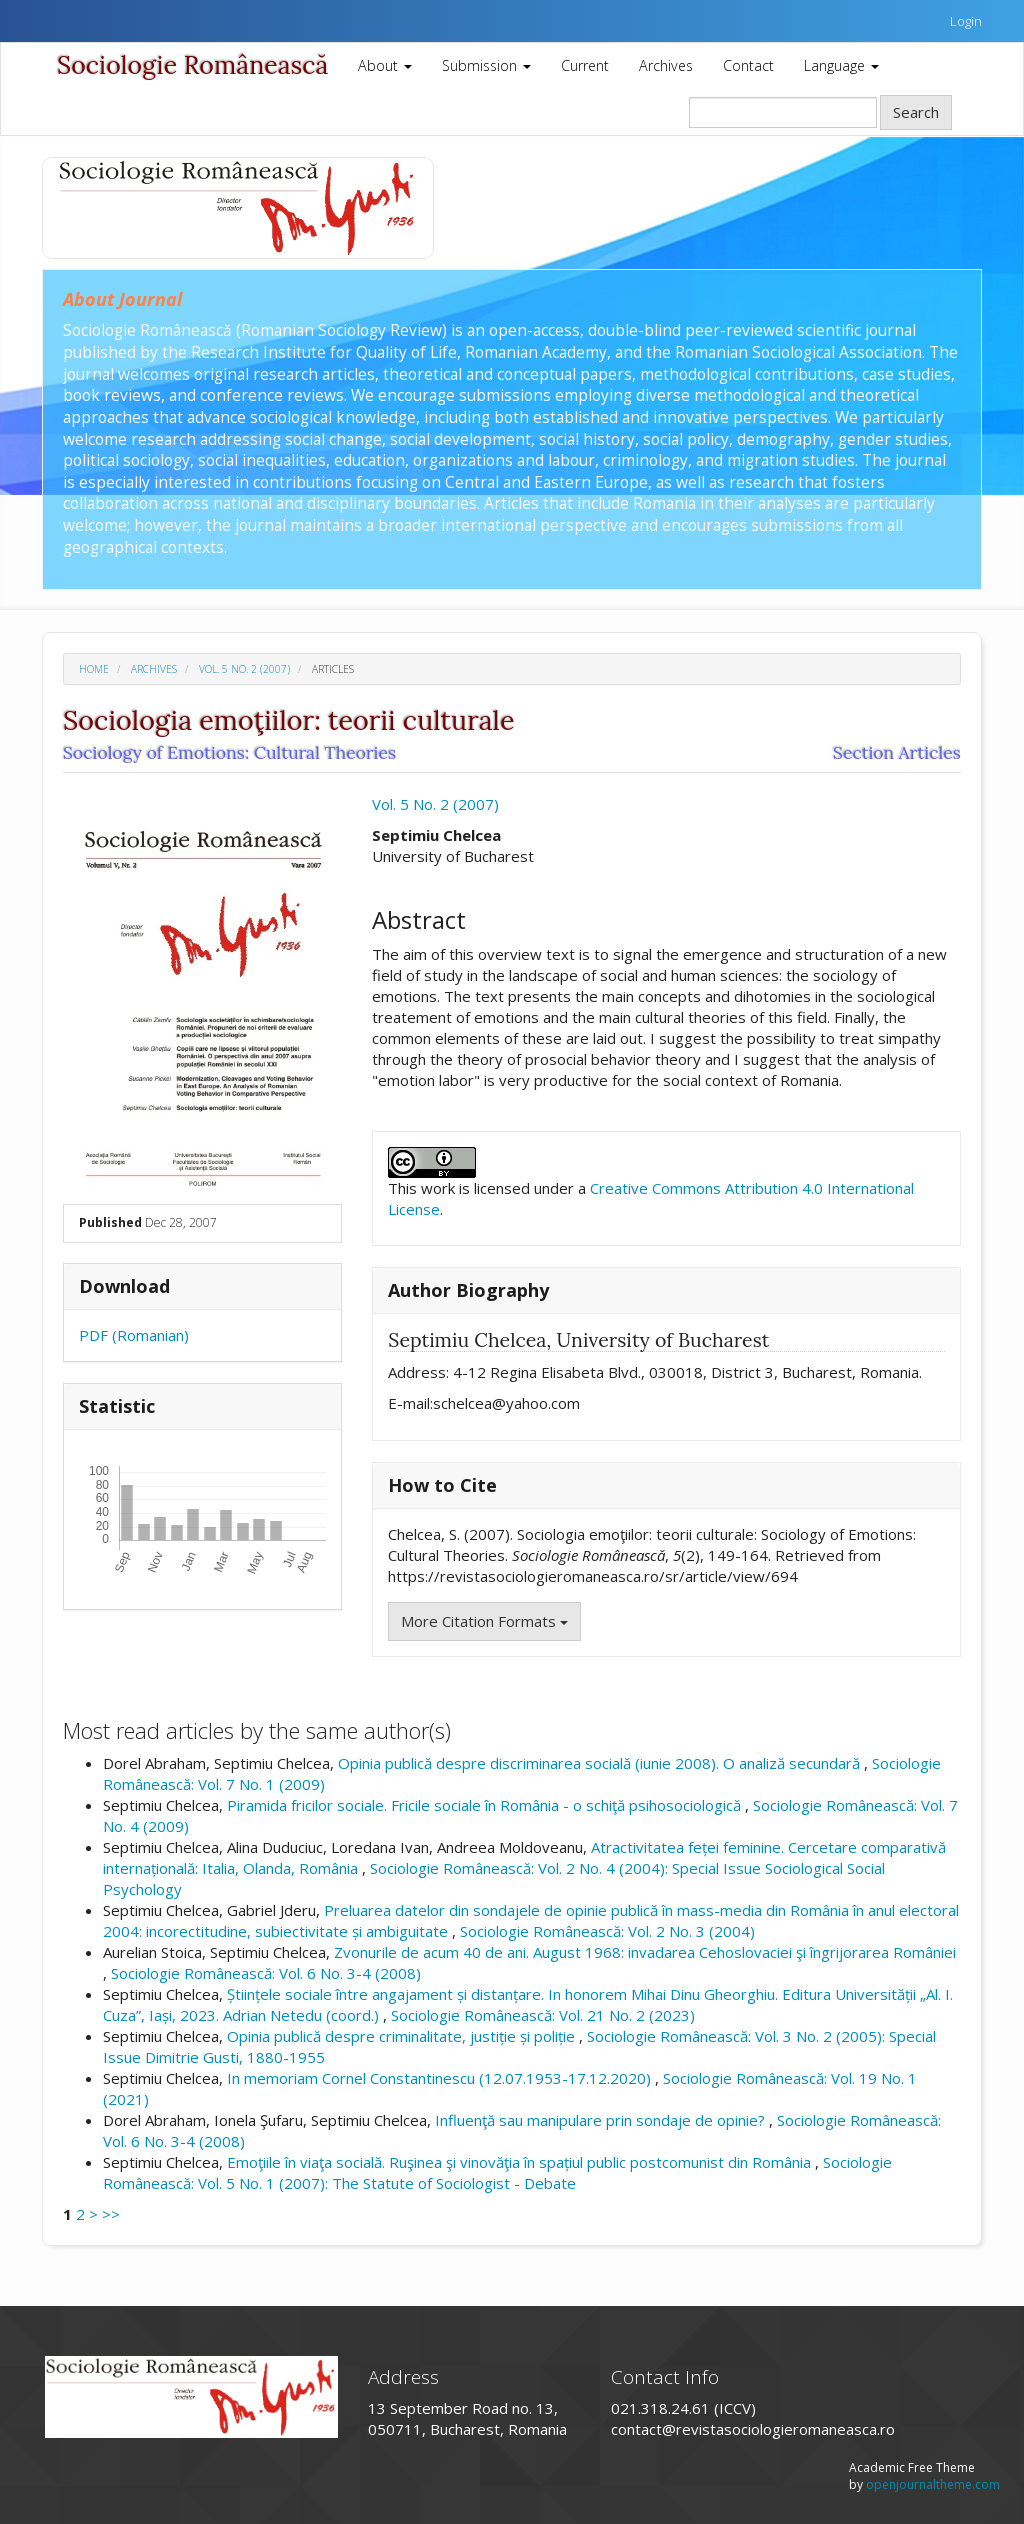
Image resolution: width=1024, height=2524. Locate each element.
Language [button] (841, 65)
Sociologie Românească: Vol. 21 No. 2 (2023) (543, 2015)
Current (585, 65)
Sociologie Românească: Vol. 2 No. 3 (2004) (607, 1931)
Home (94, 669)
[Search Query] (783, 112)
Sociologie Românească (192, 65)
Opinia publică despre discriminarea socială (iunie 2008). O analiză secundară (601, 1763)
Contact (748, 65)
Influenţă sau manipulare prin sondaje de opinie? (602, 2120)
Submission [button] (486, 65)
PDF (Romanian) (134, 1335)
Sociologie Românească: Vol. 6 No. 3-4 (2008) (266, 1973)
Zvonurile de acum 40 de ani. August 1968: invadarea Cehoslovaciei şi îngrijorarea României (645, 1952)
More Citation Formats (484, 1621)
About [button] (385, 65)
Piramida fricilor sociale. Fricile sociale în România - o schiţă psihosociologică (486, 1805)
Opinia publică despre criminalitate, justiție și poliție (403, 2036)
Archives (666, 65)
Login (966, 21)
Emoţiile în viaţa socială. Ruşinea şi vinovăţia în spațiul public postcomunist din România (521, 2162)
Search (916, 112)
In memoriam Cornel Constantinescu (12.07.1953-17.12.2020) (441, 2078)
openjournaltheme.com (933, 2484)
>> (111, 2214)
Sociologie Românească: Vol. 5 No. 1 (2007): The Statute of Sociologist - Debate (497, 2172)
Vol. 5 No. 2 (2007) (244, 669)
